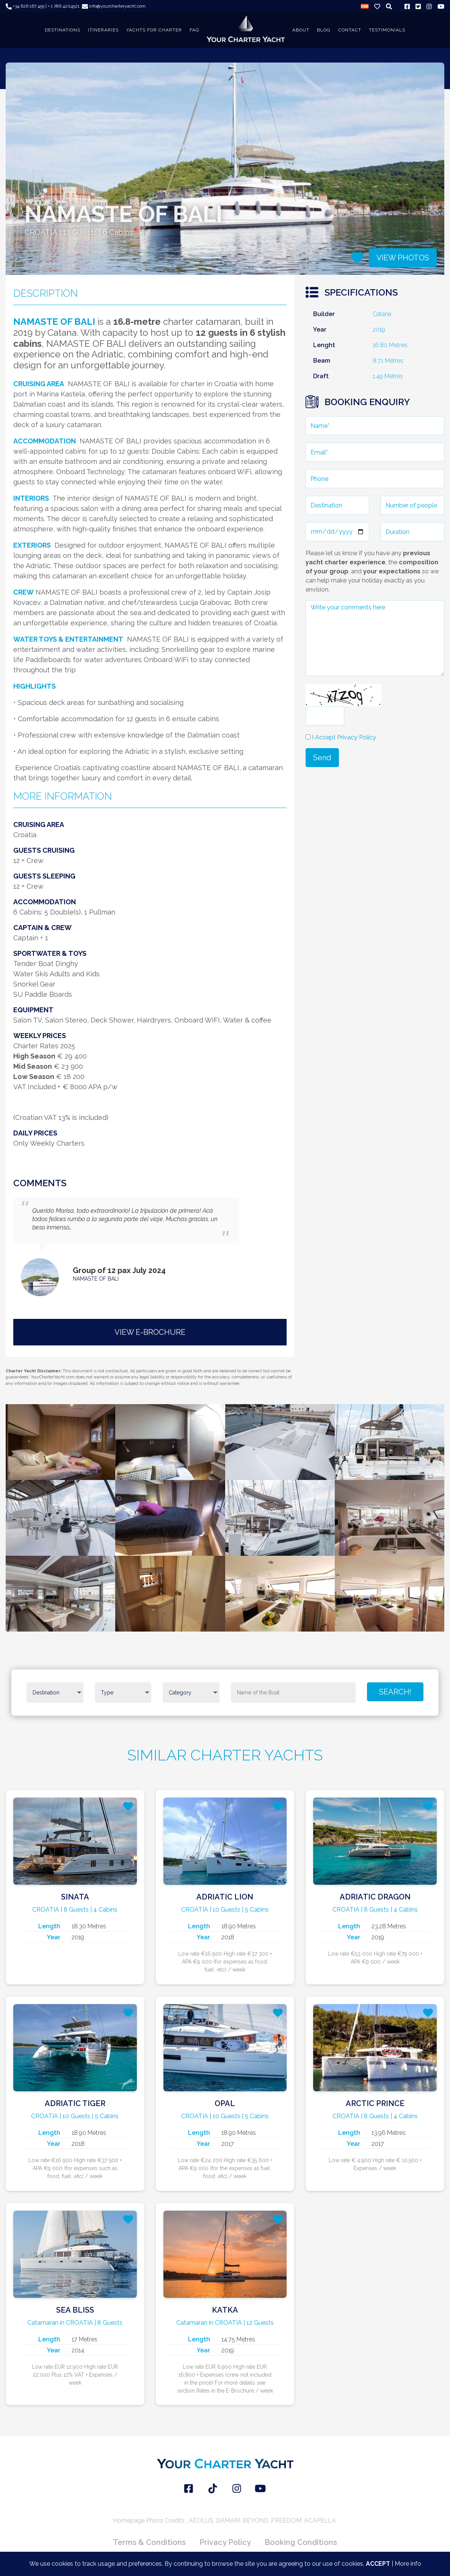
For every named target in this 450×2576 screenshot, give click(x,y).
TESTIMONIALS (387, 30)
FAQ (194, 30)
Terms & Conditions (149, 2542)
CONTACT (349, 30)
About (300, 30)
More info (408, 2563)
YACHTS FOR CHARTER (154, 30)
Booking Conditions (301, 2542)
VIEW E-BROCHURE (149, 1332)
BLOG (324, 30)
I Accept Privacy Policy (344, 737)
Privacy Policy (225, 2542)
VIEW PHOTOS (402, 257)
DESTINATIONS (62, 30)
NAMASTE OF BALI (96, 1279)
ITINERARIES (103, 30)
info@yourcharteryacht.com (114, 6)
